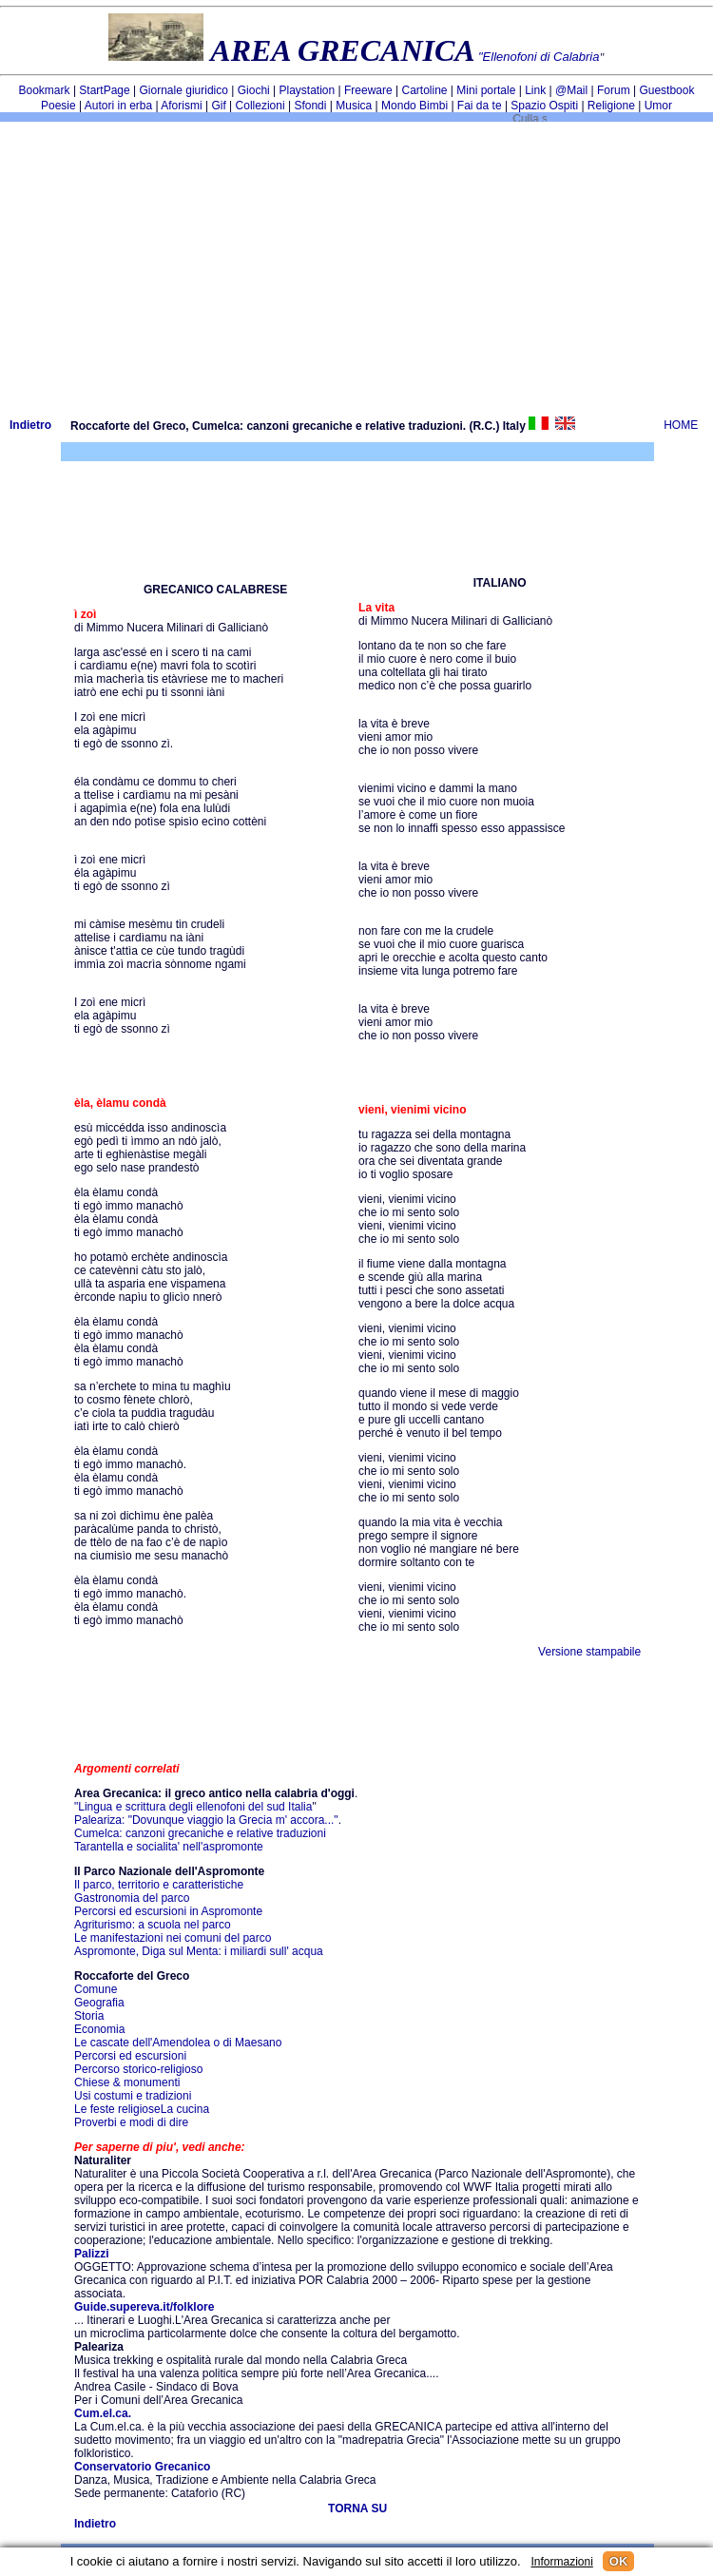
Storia (89, 2016)
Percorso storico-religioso (138, 2069)
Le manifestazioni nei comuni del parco (172, 1938)
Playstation (307, 90)
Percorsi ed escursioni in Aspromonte (168, 1911)
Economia (99, 2029)
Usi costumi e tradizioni (132, 2095)
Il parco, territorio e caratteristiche (158, 1884)
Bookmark (44, 90)
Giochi (254, 90)
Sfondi (310, 105)
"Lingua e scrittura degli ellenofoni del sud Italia (193, 1806)
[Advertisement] (356, 264)
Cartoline (425, 90)
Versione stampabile (589, 1651)
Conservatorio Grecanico (142, 2466)
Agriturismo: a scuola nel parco (152, 1924)
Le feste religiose (117, 2109)
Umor (658, 105)
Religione (611, 105)
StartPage (104, 90)
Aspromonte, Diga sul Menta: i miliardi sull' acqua (198, 1951)
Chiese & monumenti (127, 2082)
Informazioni (561, 2561)
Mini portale (485, 90)
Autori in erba (118, 105)
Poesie (58, 105)
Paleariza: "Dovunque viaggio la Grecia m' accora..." (206, 1820)
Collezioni (260, 105)
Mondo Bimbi (414, 105)
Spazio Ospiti (544, 105)
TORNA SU (357, 2508)
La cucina (185, 2109)
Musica (354, 105)
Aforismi (181, 105)
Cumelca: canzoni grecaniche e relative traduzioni (200, 1833)
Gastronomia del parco (131, 1898)
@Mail (571, 90)
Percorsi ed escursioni (130, 2056)
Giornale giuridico (184, 90)
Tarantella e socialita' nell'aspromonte (168, 1846)
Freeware (368, 90)
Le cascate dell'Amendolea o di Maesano (177, 2042)
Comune (95, 1989)
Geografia (99, 2002)
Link (535, 90)
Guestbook (666, 90)
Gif (218, 105)
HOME (681, 425)
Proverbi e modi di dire (131, 2122)
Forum (613, 90)
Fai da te (479, 105)
